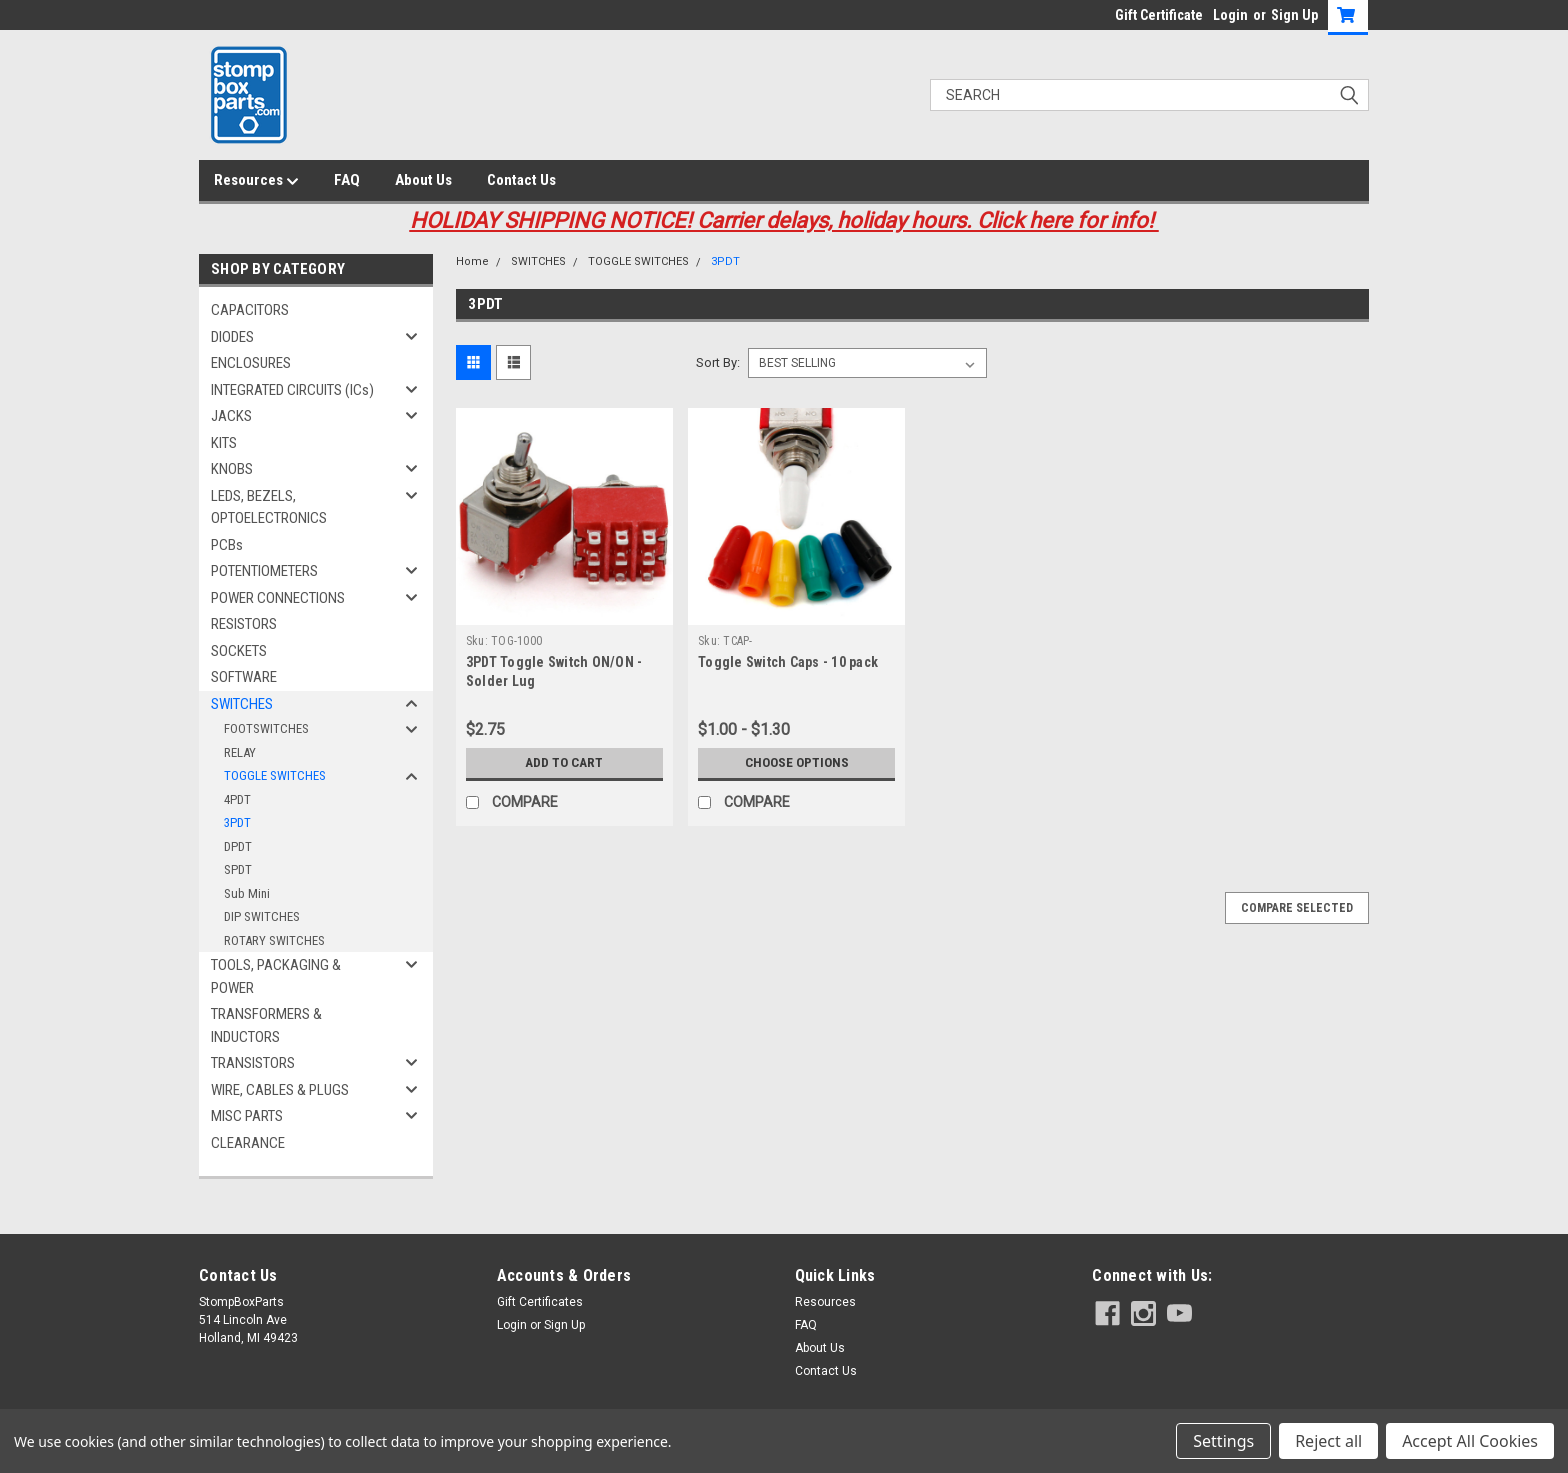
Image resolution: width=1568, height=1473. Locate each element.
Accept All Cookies (1470, 1441)
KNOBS (232, 469)
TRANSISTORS (253, 1063)
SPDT (238, 869)
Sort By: (718, 362)
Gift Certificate (1159, 15)
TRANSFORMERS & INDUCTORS (266, 1025)
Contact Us (521, 180)
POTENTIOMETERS (264, 571)
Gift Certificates (540, 1302)
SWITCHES (242, 704)
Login (1230, 15)
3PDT (237, 822)
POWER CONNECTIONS (278, 598)
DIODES (232, 337)
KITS (224, 443)
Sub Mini (247, 893)
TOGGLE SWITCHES (275, 775)
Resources (256, 181)
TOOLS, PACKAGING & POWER (276, 976)
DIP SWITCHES (262, 916)
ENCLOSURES (251, 363)
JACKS (231, 416)
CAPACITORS (250, 310)
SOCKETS (239, 651)
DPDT (238, 846)
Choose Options (797, 763)
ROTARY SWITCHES (274, 940)
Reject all (1328, 1441)
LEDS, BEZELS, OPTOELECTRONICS (269, 507)
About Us (423, 180)
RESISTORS (244, 624)
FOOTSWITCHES (266, 728)
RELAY (240, 752)
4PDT (237, 799)
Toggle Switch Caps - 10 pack (788, 662)
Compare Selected (1297, 908)
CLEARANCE (248, 1143)
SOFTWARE (244, 677)
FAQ (347, 180)
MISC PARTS (247, 1116)
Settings (1223, 1441)
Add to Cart (564, 763)
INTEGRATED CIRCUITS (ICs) (292, 390)
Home (472, 261)
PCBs (227, 545)
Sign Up (1294, 15)
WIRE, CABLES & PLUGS (280, 1090)
